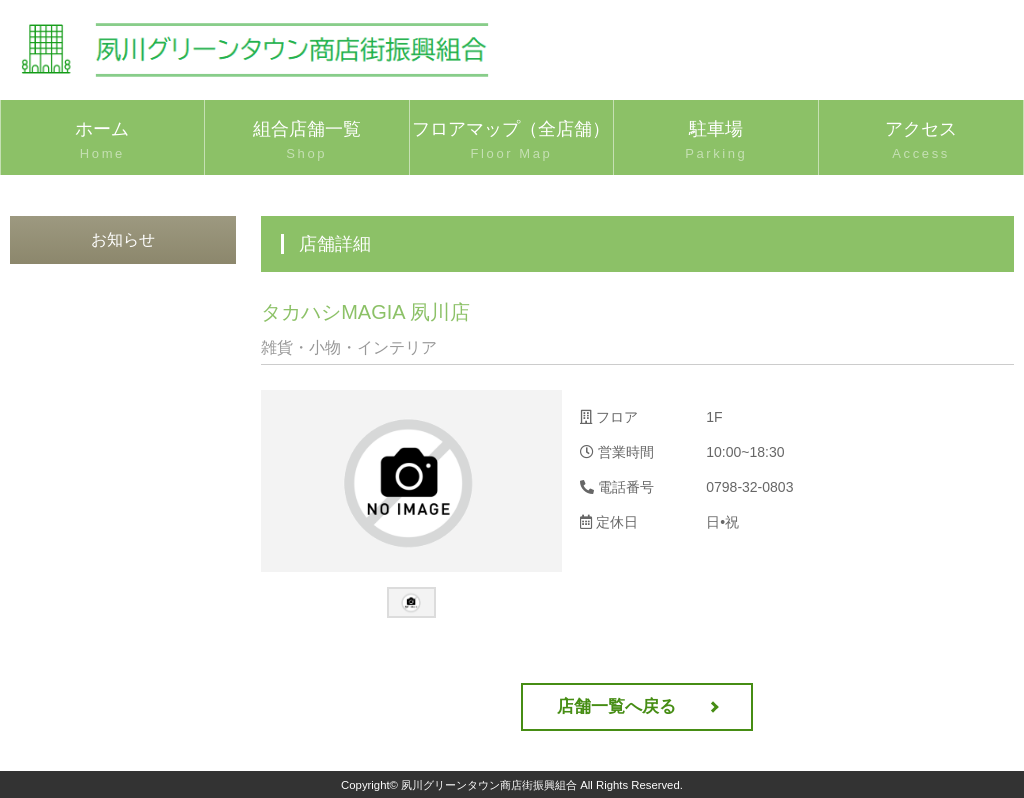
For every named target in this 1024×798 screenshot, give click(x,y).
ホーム (102, 142)
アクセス (921, 142)
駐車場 (716, 142)
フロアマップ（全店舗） (512, 142)
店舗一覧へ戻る (616, 706)
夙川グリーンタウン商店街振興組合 (489, 785)
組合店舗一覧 (307, 142)
